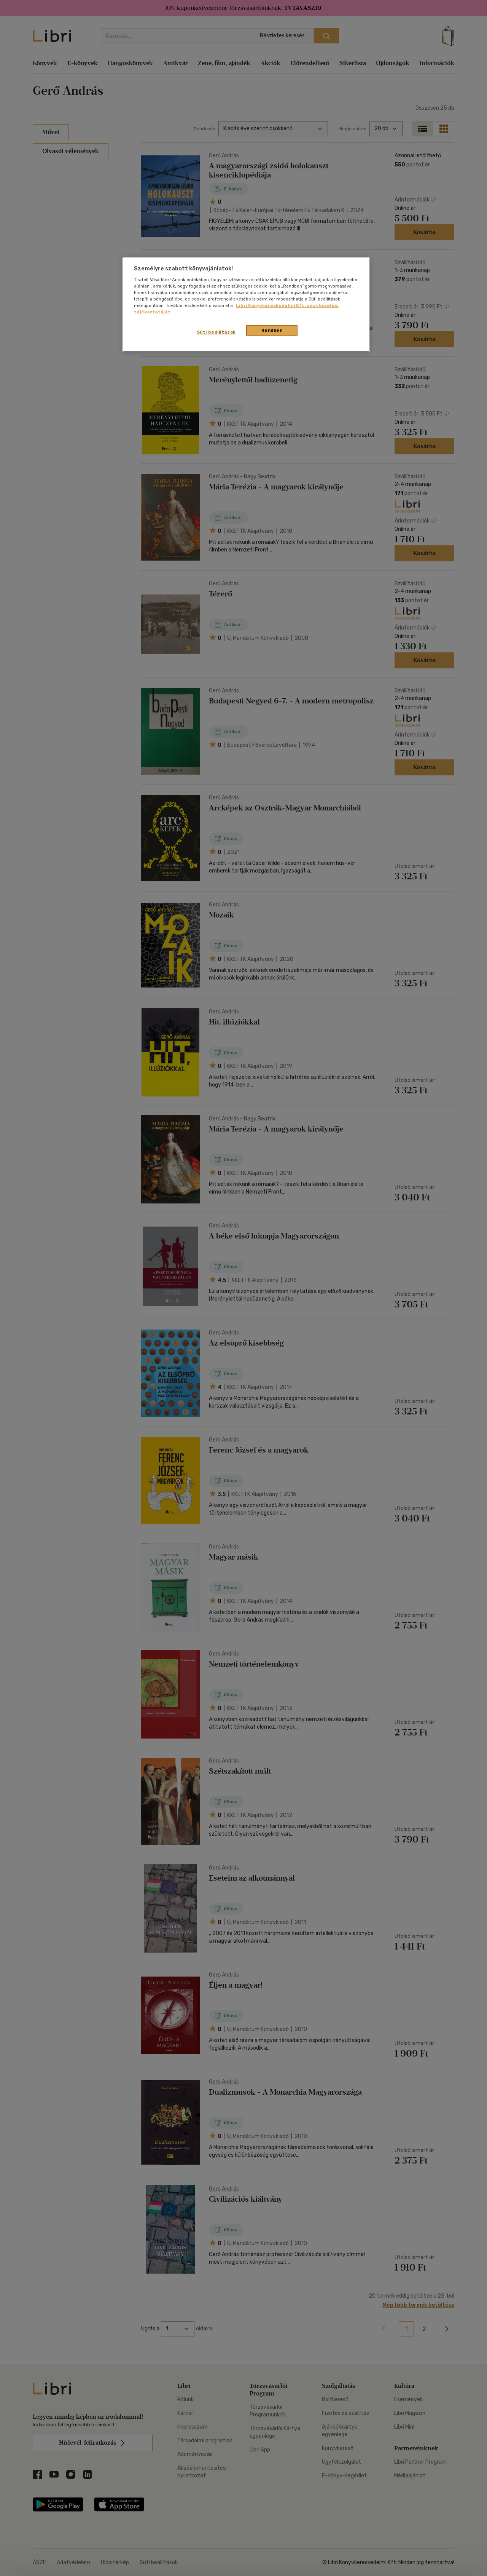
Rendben (272, 330)
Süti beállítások (216, 332)
